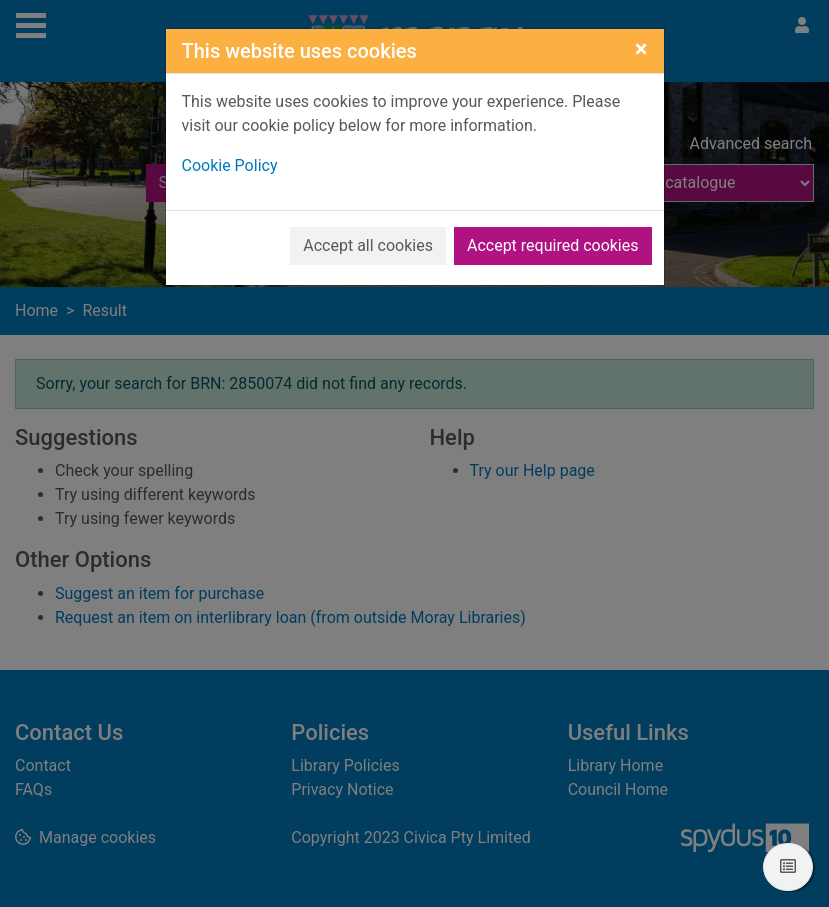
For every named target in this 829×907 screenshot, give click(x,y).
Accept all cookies (368, 245)
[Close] (641, 49)
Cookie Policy (230, 165)
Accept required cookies (553, 245)
